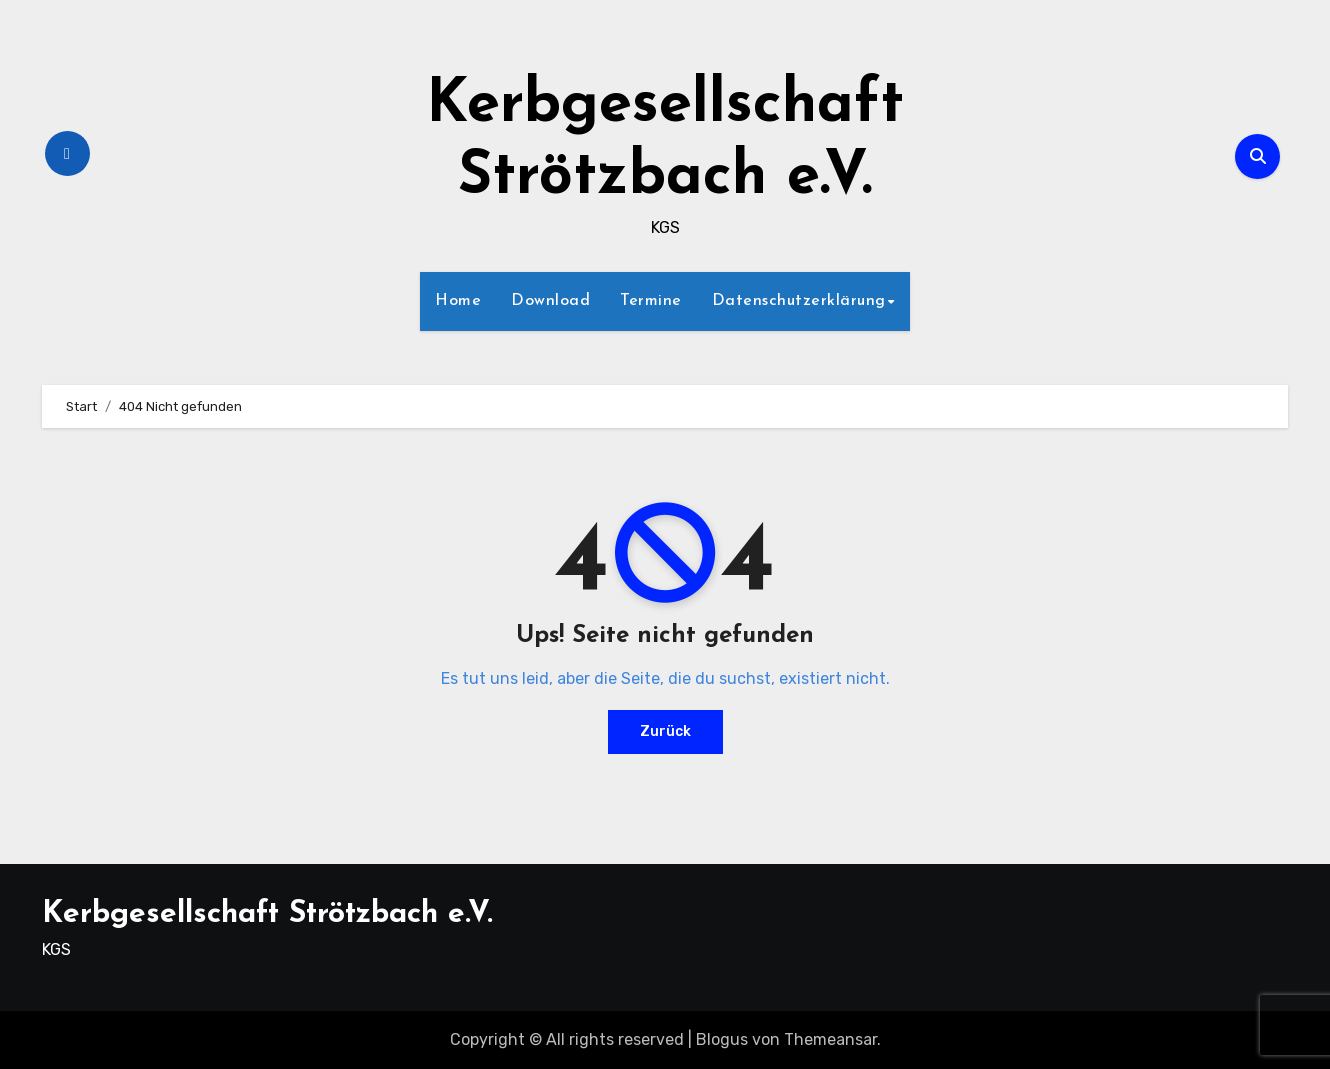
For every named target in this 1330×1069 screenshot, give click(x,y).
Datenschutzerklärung (799, 301)
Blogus (722, 1039)
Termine (651, 301)
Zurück (665, 731)
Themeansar (830, 1039)
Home (458, 301)
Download (550, 301)
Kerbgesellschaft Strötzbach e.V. (267, 914)
